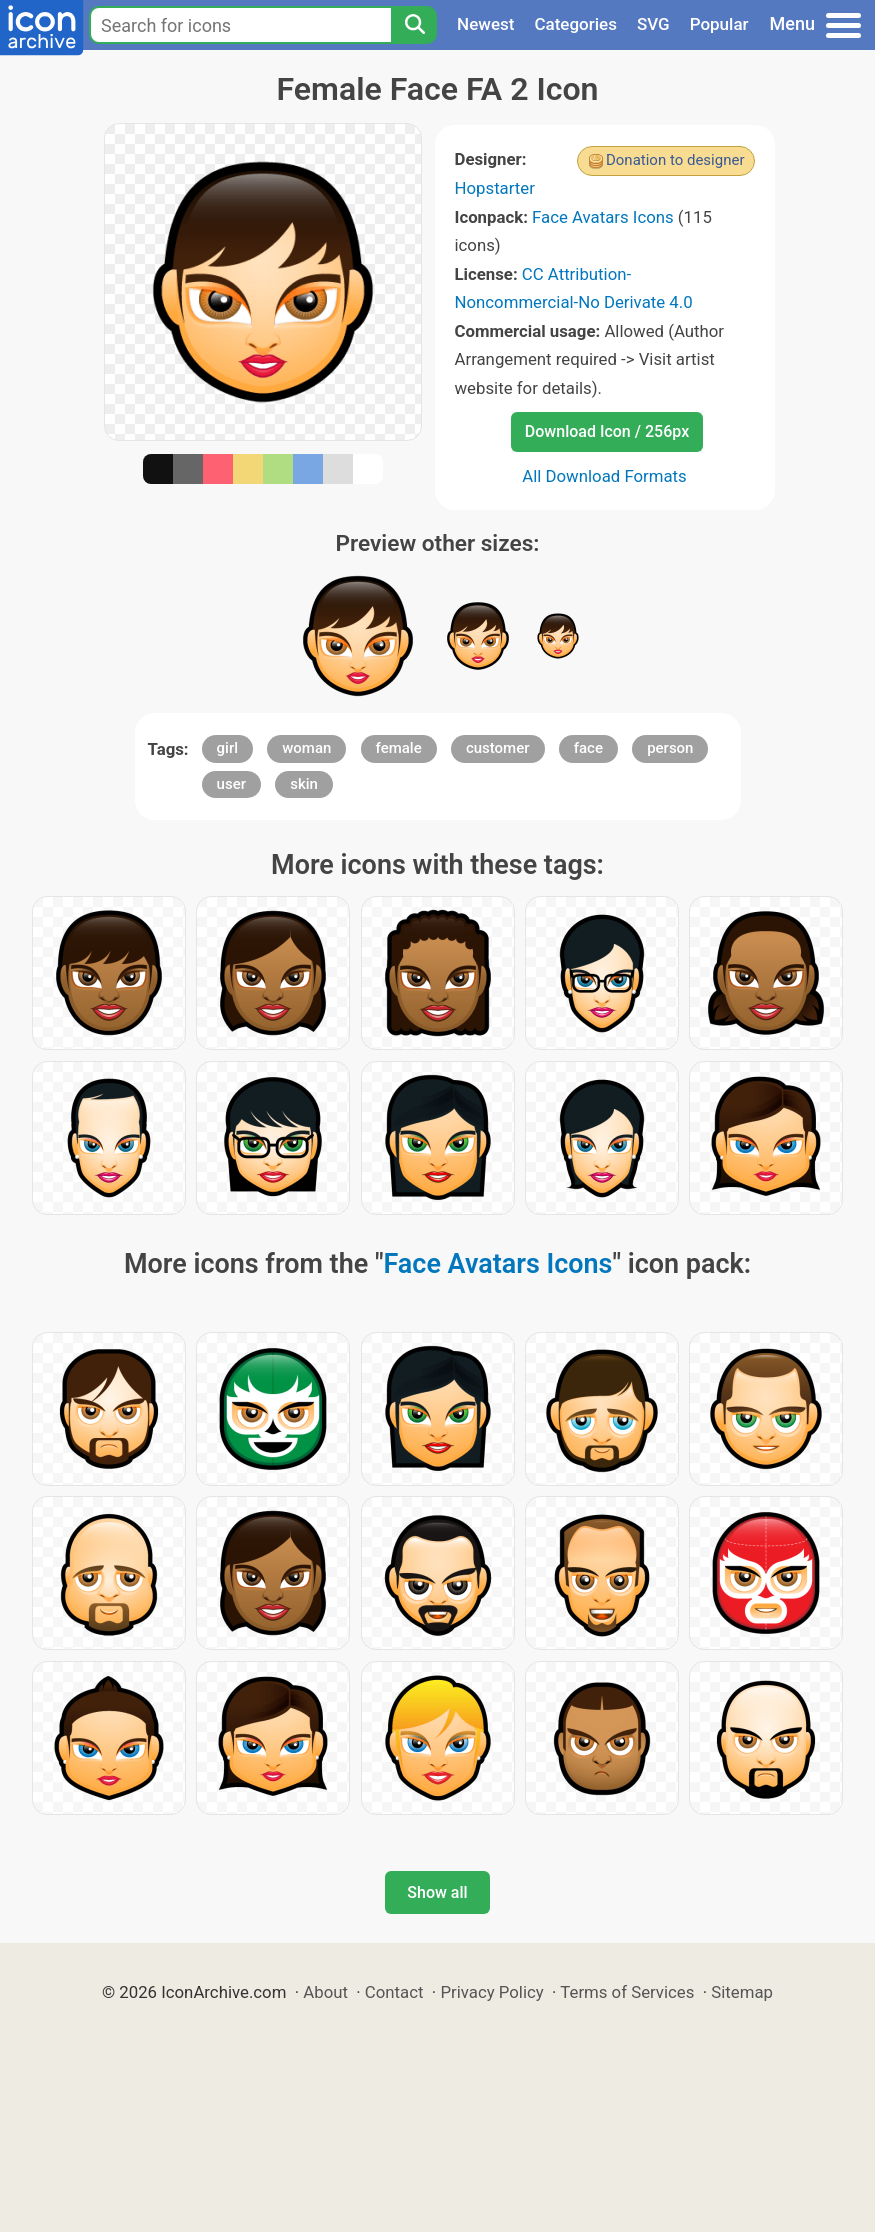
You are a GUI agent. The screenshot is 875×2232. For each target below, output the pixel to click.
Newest (485, 24)
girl (227, 748)
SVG (653, 24)
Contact (394, 1992)
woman (306, 748)
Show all (437, 1892)
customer (498, 748)
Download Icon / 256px (607, 431)
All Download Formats (604, 476)
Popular (719, 24)
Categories (575, 24)
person (670, 748)
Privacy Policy (491, 1992)
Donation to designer (675, 160)
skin (304, 784)
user (231, 784)
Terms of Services (627, 1992)
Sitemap (742, 1992)
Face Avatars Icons (603, 217)
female (399, 748)
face (588, 748)
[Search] (414, 25)
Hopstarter (495, 188)
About (325, 1992)
